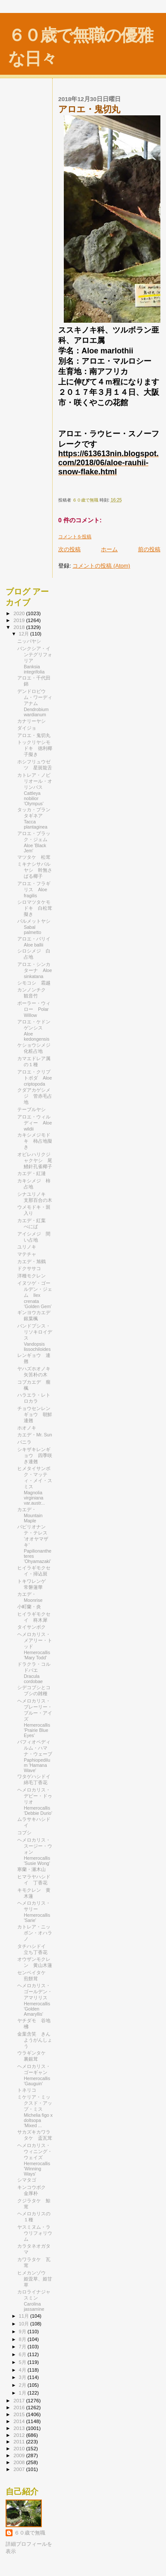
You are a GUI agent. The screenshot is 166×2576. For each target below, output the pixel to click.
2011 (19, 2441)
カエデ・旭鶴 (31, 1261)
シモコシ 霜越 (33, 982)
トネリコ (26, 2090)
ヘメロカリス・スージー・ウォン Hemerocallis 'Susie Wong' (34, 1851)
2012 (19, 2435)
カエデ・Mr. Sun (34, 1434)
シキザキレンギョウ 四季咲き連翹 (34, 1455)
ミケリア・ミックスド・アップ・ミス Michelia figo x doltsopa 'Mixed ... (35, 2111)
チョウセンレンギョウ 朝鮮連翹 (34, 1414)
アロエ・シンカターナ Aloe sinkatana (34, 970)
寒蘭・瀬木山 (31, 1869)
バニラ (24, 1442)
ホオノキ (26, 1427)
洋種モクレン (31, 1275)
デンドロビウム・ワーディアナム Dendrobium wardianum (34, 703)
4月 (23, 2370)
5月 (23, 2362)
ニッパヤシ (29, 641)
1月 (23, 2392)
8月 (23, 2339)
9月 (23, 2331)
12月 (24, 633)
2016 (19, 2407)
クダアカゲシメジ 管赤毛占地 (34, 1096)
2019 (19, 620)
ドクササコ (29, 1268)
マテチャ (26, 1254)
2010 (19, 2448)
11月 (24, 2316)
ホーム (109, 549)
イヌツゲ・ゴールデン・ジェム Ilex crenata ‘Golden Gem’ (34, 1294)
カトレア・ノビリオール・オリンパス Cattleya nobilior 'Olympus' (34, 789)
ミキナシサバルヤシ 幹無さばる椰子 (34, 870)
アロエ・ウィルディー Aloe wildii (34, 1122)
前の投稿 (149, 549)
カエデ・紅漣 (31, 1173)
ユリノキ (26, 1246)
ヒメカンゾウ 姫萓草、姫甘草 (34, 2278)
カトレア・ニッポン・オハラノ (34, 1932)
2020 (19, 613)
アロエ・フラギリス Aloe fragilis (33, 889)
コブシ (24, 1832)
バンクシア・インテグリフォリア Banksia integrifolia (34, 660)
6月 (23, 2354)
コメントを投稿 (74, 536)
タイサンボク (31, 1626)
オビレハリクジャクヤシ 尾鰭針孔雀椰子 (34, 1160)
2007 (19, 2469)
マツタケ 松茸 (33, 857)
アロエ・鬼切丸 (33, 735)
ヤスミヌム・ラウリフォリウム (34, 2233)
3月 (23, 2377)
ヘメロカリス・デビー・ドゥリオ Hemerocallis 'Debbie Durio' (34, 1801)
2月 (23, 2385)
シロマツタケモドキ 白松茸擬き (34, 908)
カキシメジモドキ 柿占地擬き (34, 1141)
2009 (19, 2455)
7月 (23, 2346)
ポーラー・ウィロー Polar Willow (33, 1009)
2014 (19, 2421)
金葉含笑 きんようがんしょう (34, 2040)
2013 (19, 2428)
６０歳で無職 (29, 2533)
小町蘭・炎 (29, 1606)
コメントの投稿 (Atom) (101, 565)
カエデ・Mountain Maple (30, 1515)
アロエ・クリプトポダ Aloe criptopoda (34, 1077)
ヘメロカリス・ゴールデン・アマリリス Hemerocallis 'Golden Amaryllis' (34, 2000)
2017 (19, 2400)
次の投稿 (69, 549)
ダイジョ (26, 728)
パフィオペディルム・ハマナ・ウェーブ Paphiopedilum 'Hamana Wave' (37, 1756)
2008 (19, 2462)
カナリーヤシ (31, 721)
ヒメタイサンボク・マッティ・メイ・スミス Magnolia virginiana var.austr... (34, 1486)
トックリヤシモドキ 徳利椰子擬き (34, 748)
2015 (19, 2414)
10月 (24, 2323)
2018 (19, 627)
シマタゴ (26, 2179)
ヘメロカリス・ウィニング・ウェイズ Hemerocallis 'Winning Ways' (34, 2159)
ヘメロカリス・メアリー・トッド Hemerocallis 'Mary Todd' (34, 1646)
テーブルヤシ (33, 1109)
